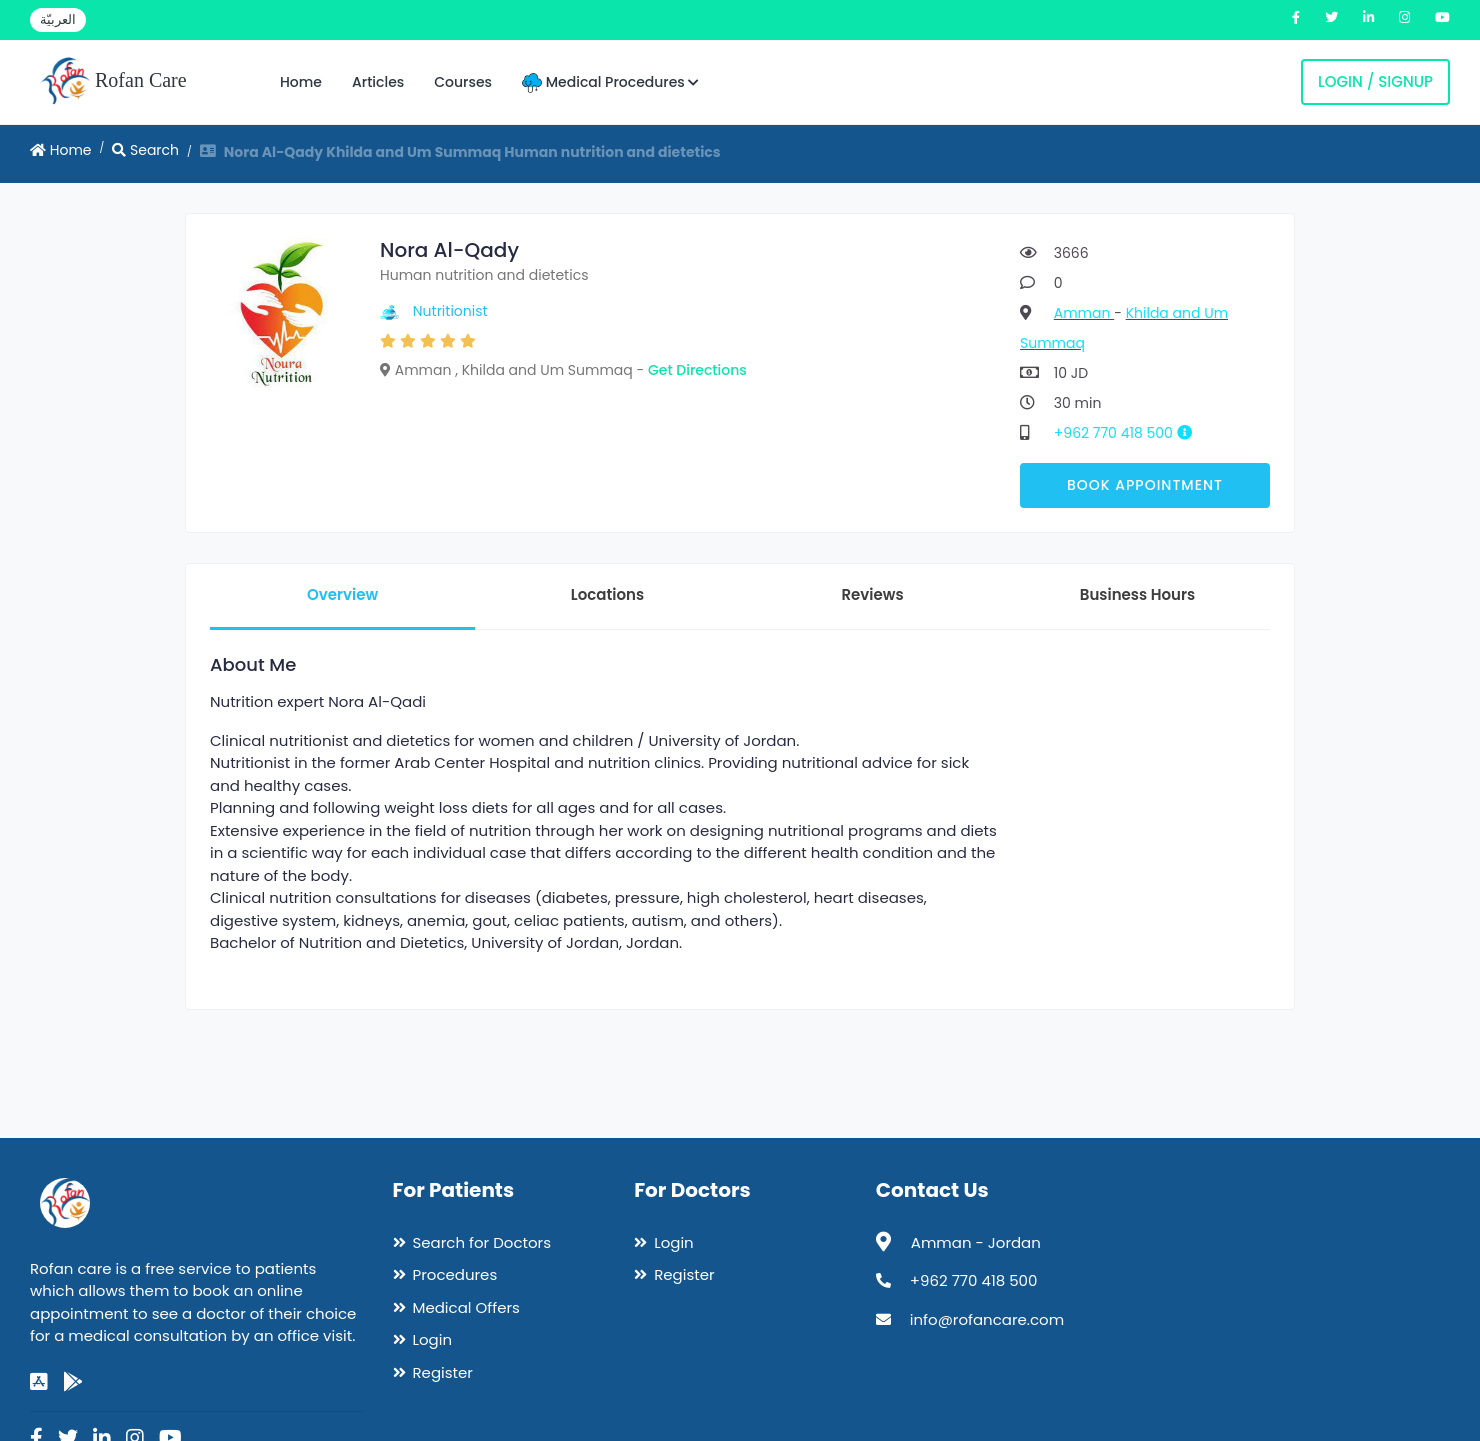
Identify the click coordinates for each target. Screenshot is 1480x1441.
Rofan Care (113, 82)
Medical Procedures (610, 82)
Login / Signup (1375, 81)
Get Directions (697, 370)
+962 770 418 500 (1130, 433)
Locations (607, 594)
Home (301, 82)
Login (433, 1339)
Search (145, 150)
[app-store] (39, 1382)
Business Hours (1137, 594)
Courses (463, 82)
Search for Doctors (482, 1242)
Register (443, 1372)
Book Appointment (1145, 485)
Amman (1084, 313)
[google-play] (73, 1382)
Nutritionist (450, 311)
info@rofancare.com (987, 1319)
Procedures (455, 1274)
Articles (378, 82)
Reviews (872, 594)
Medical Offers (466, 1307)
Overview (342, 594)
